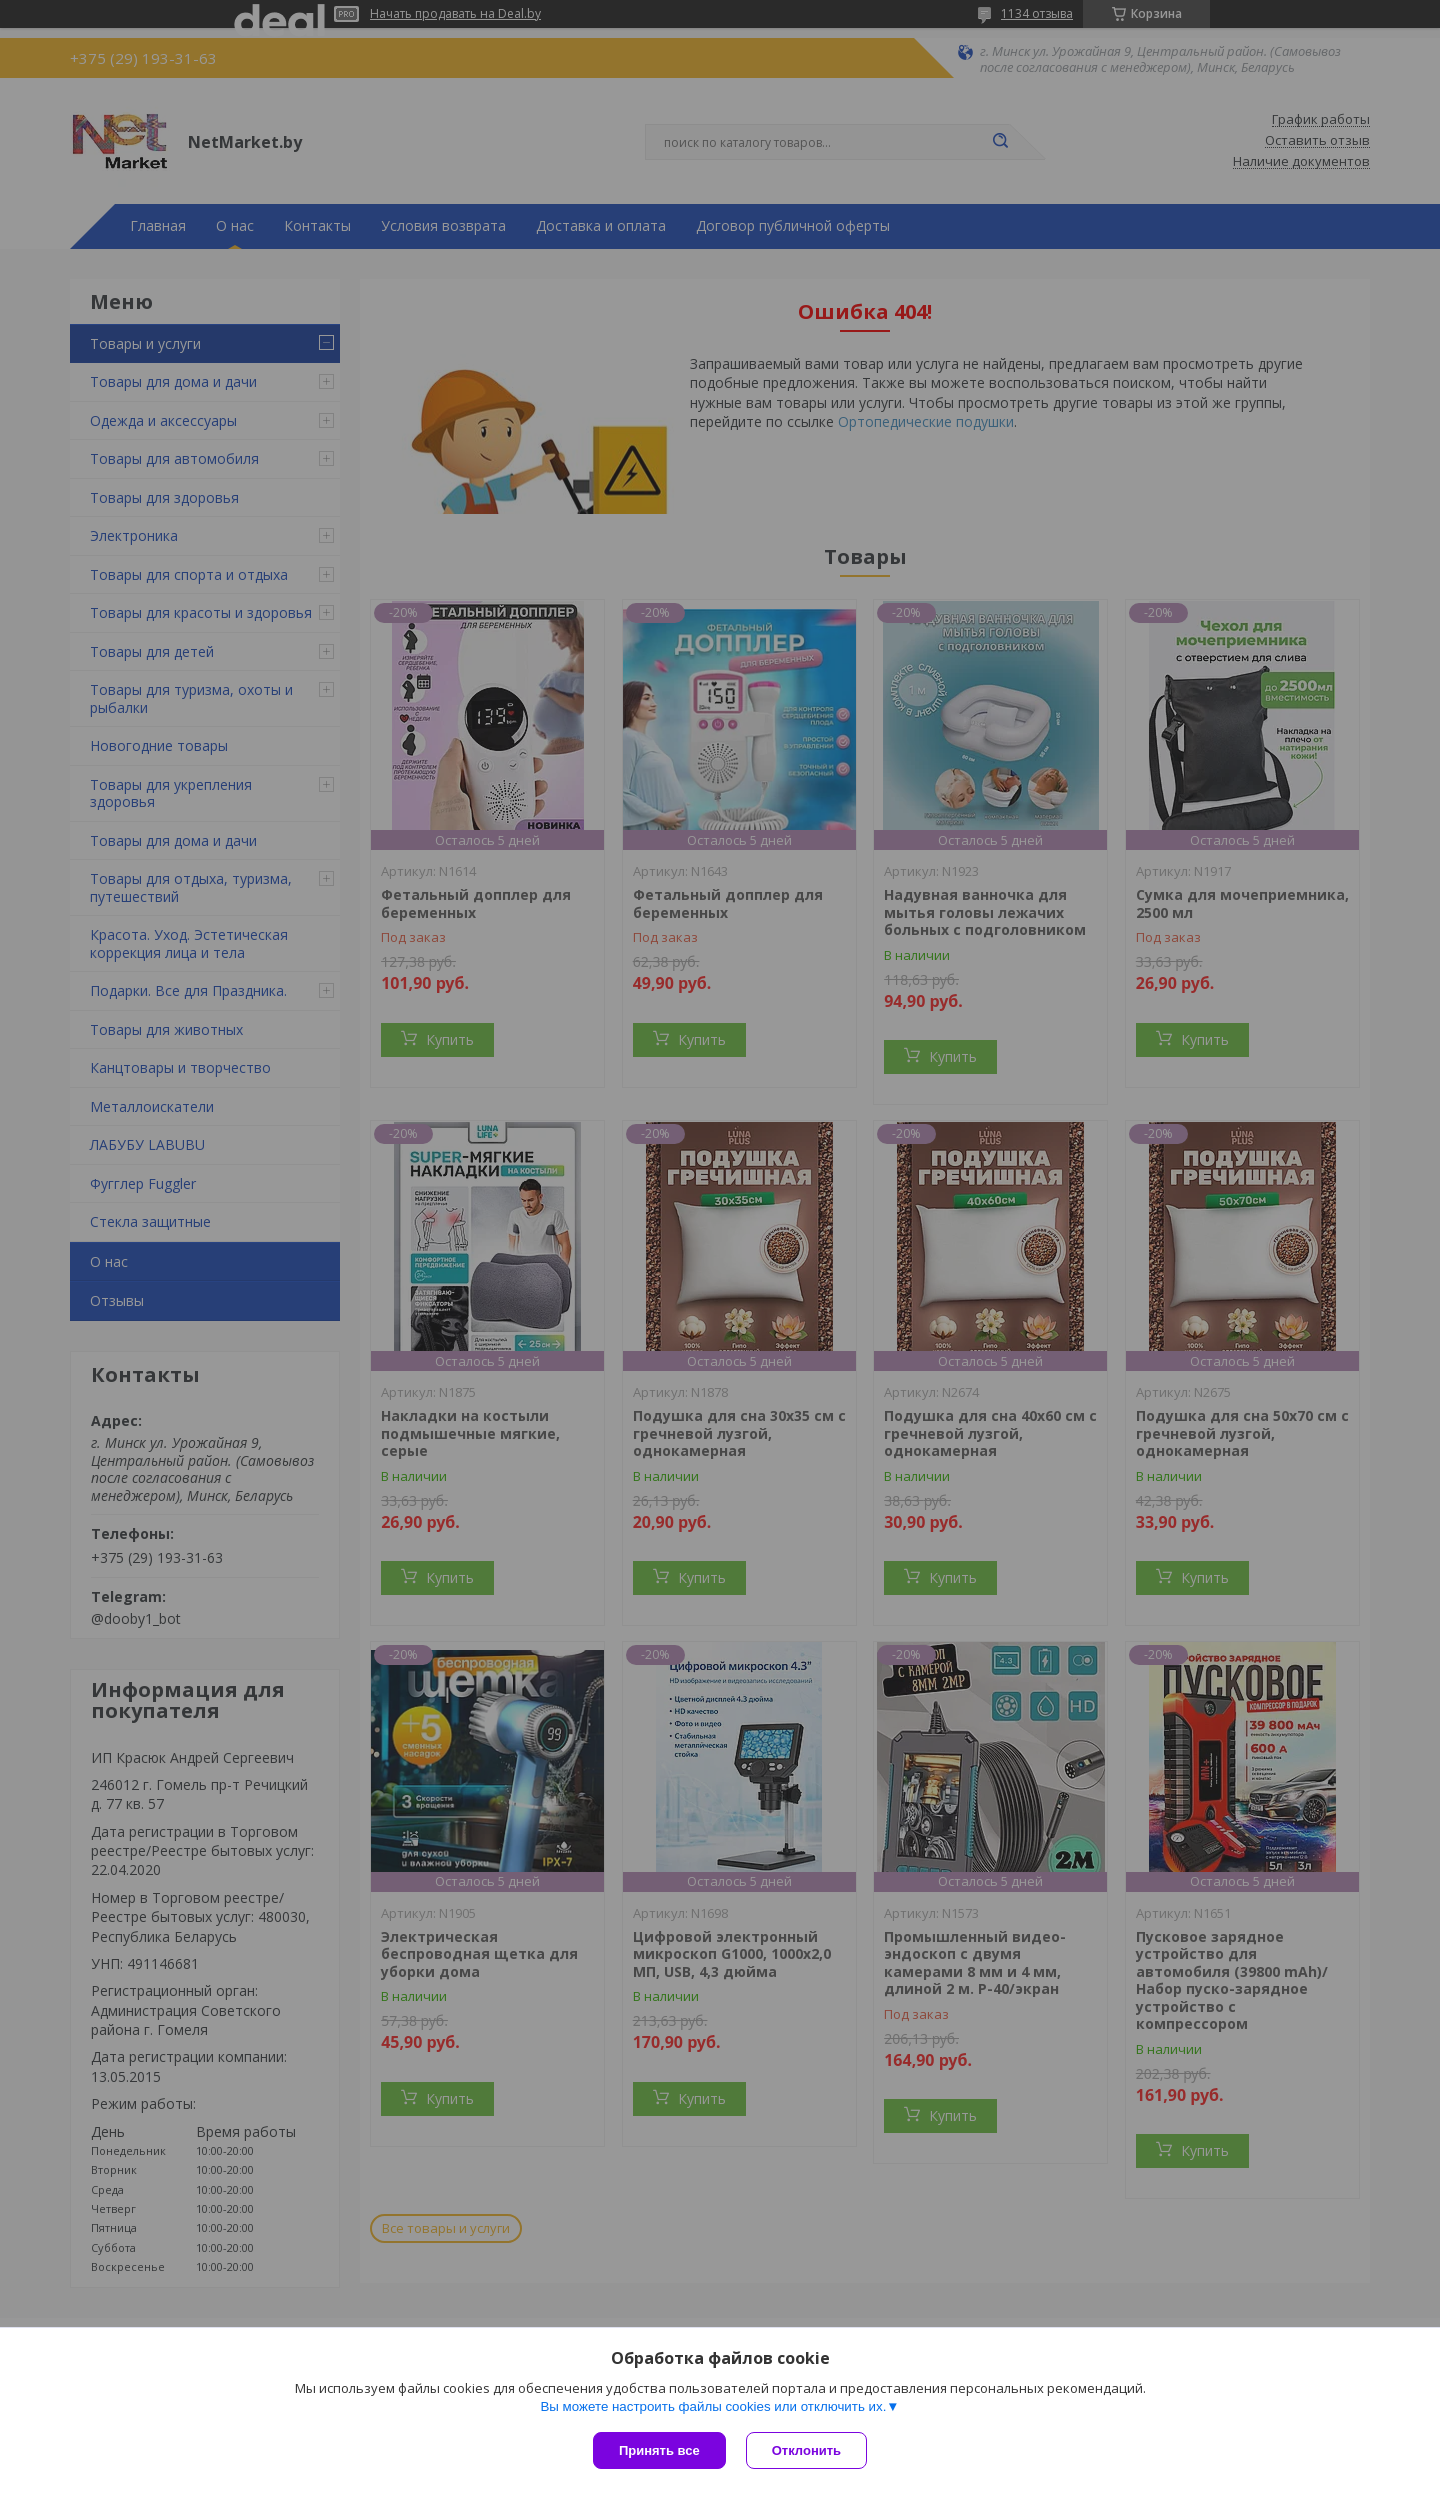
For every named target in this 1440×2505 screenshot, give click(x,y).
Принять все (659, 2450)
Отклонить (806, 2450)
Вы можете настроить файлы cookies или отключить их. (713, 2406)
